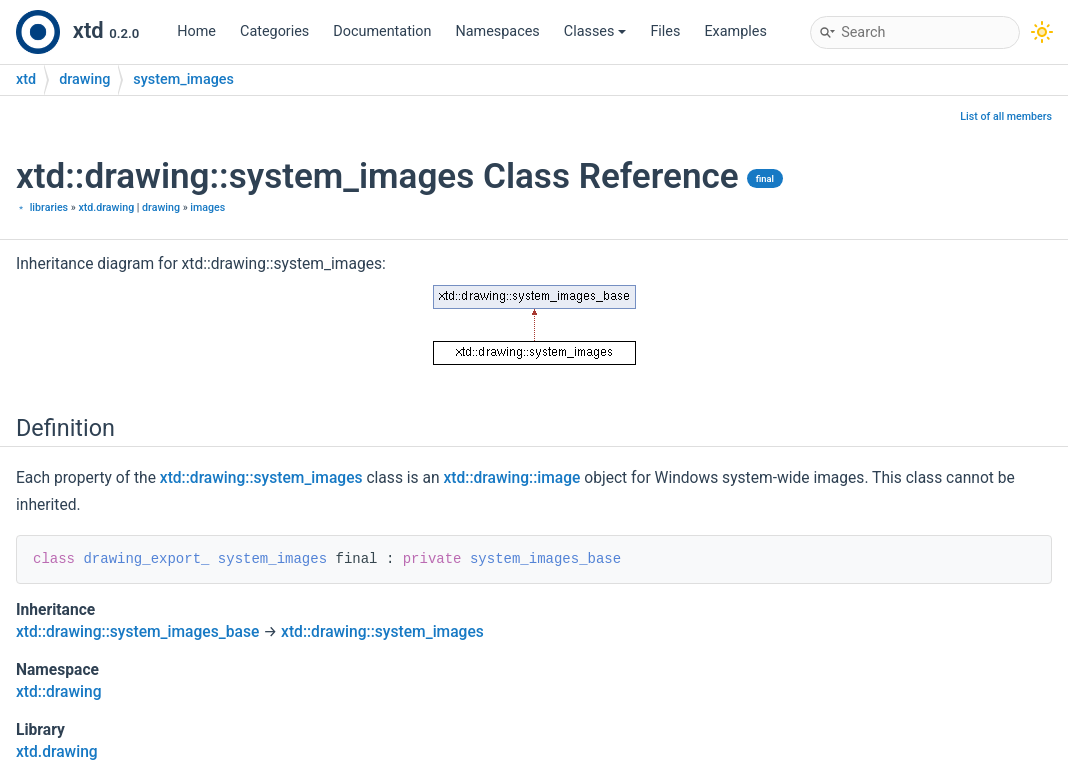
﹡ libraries (42, 207)
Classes (595, 31)
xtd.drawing (106, 207)
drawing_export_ (146, 559)
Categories (274, 31)
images (207, 207)
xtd (26, 79)
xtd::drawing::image (512, 478)
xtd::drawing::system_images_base (137, 632)
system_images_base (545, 559)
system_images (183, 79)
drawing (84, 79)
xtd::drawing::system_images (261, 478)
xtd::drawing (59, 692)
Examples (735, 31)
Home (196, 31)
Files (665, 31)
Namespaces (498, 31)
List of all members (1006, 116)
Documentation (382, 31)
